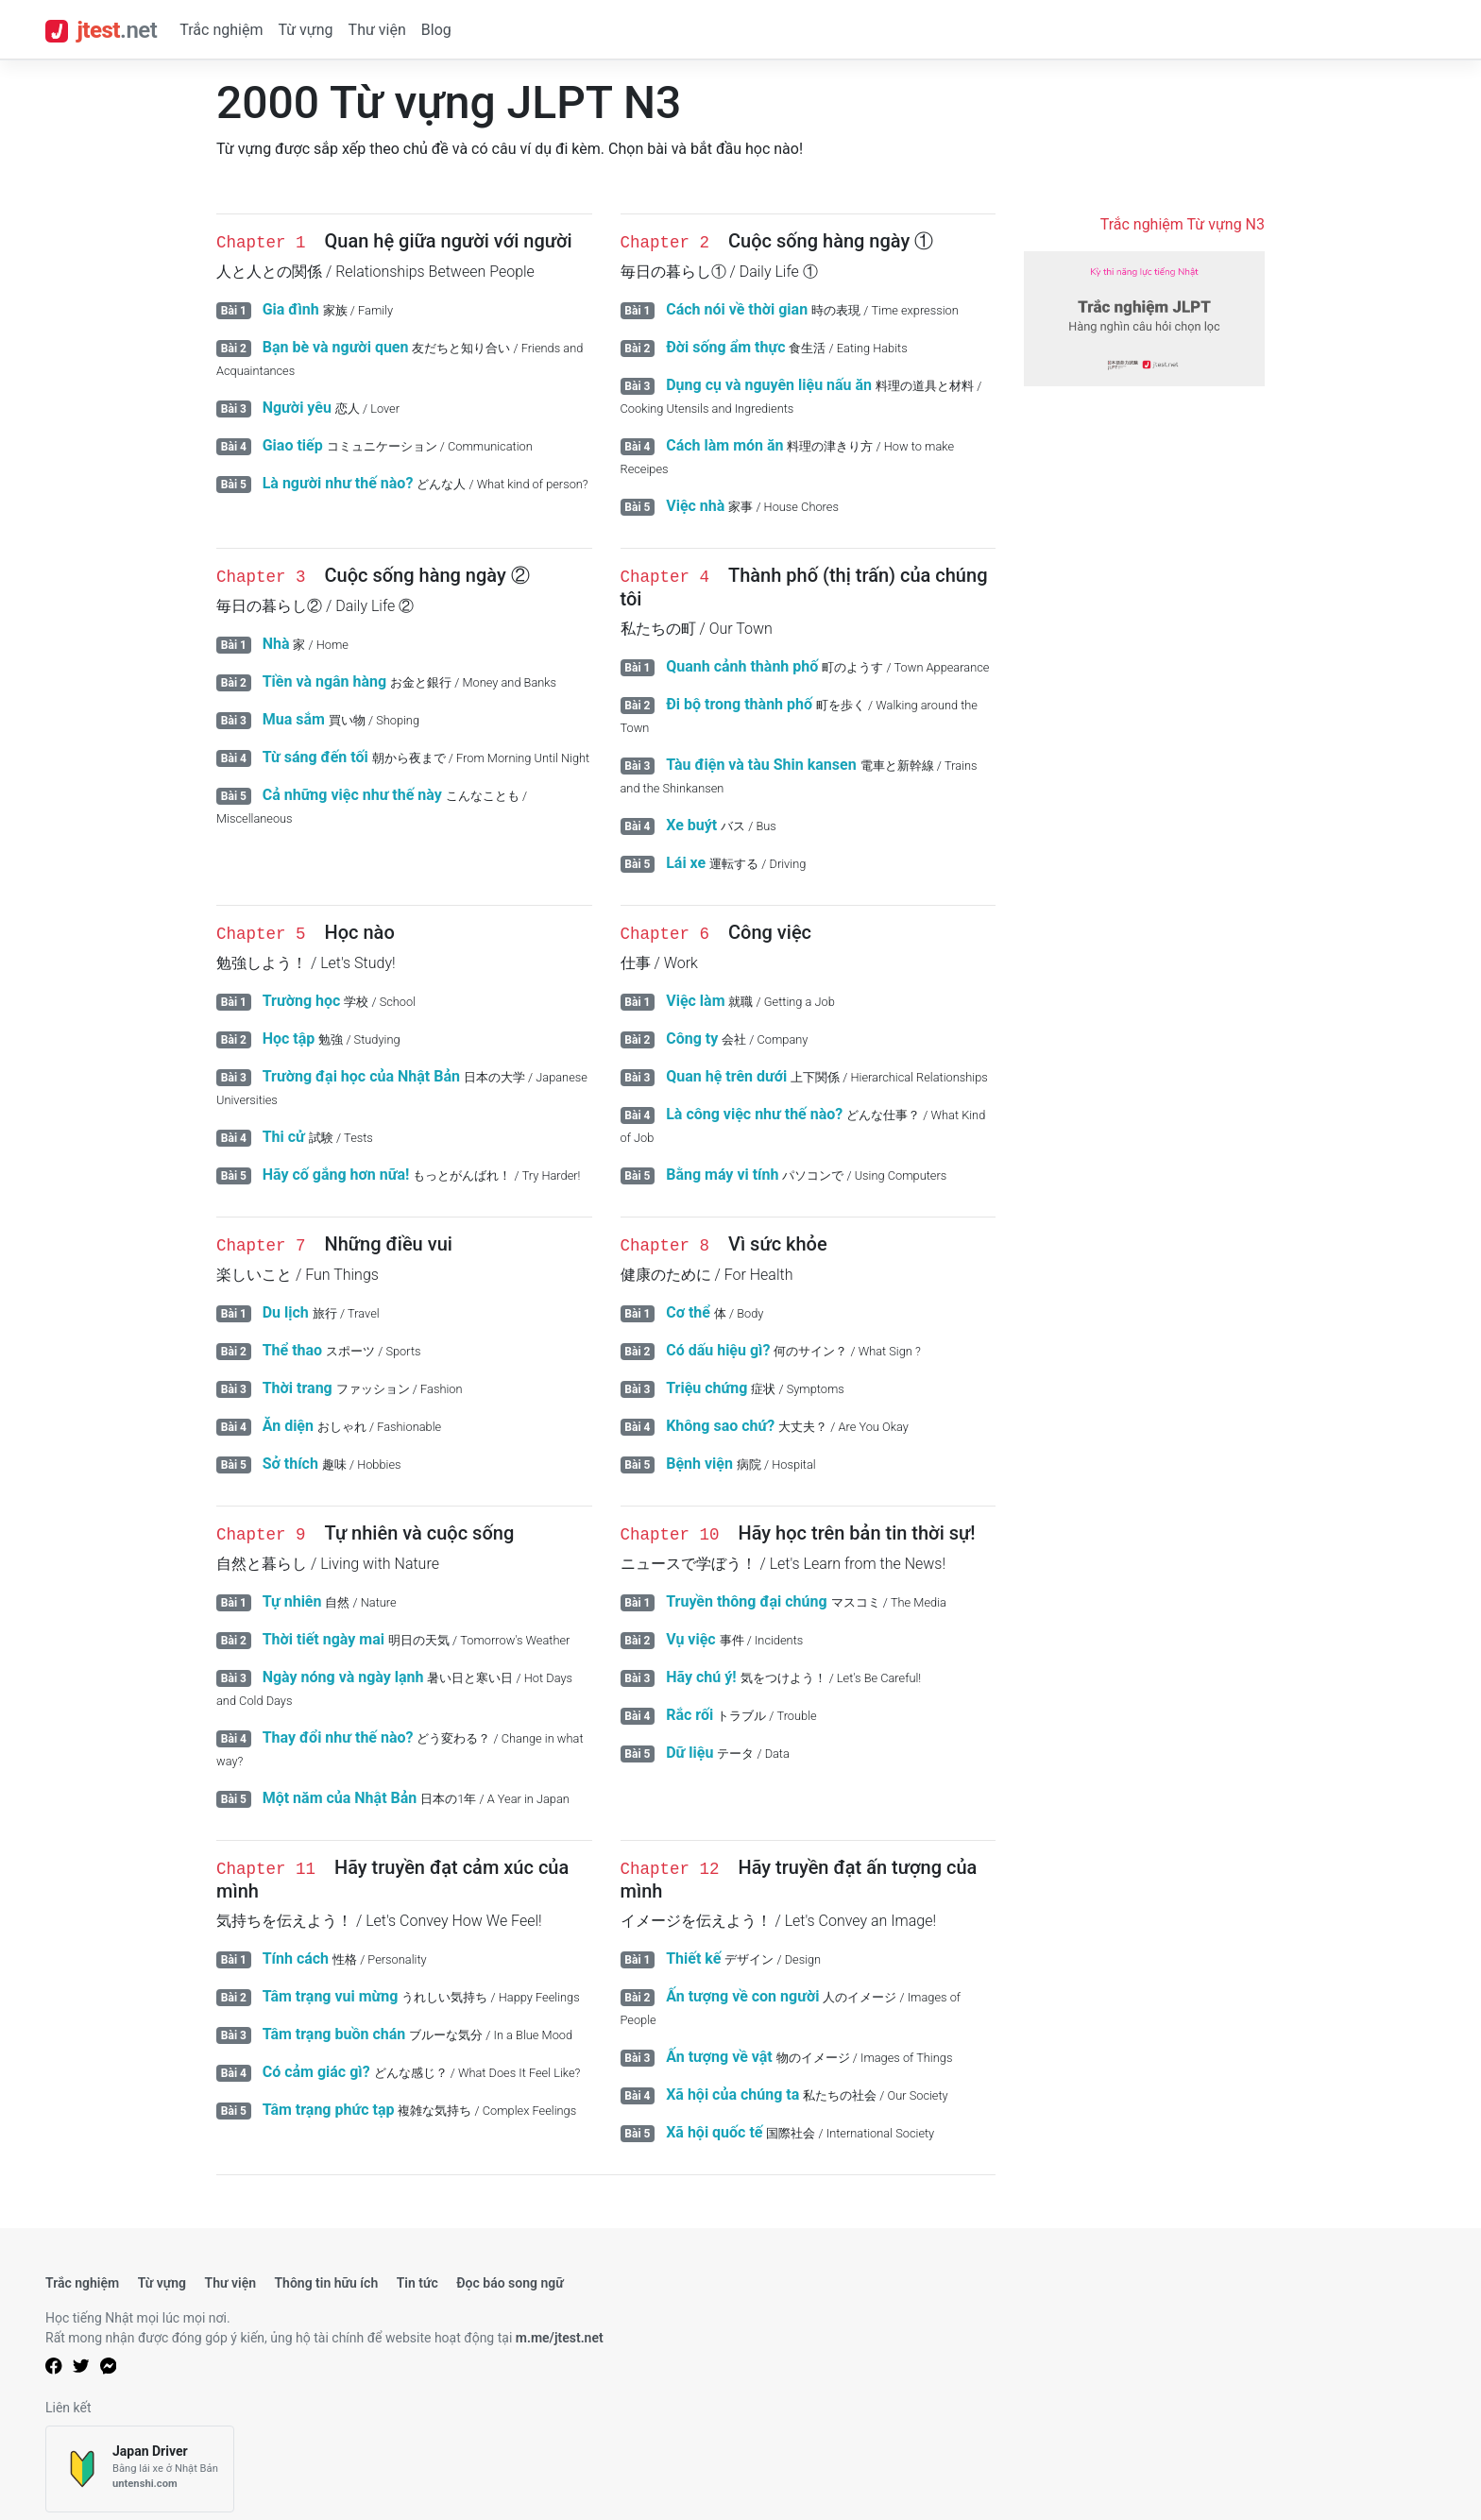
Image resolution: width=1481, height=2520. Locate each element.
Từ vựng (305, 30)
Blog (436, 30)
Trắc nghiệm (221, 30)
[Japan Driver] (139, 2469)
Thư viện (377, 30)
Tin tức (417, 2282)
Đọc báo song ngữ (510, 2282)
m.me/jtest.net (560, 2337)
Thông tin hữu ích (326, 2282)
